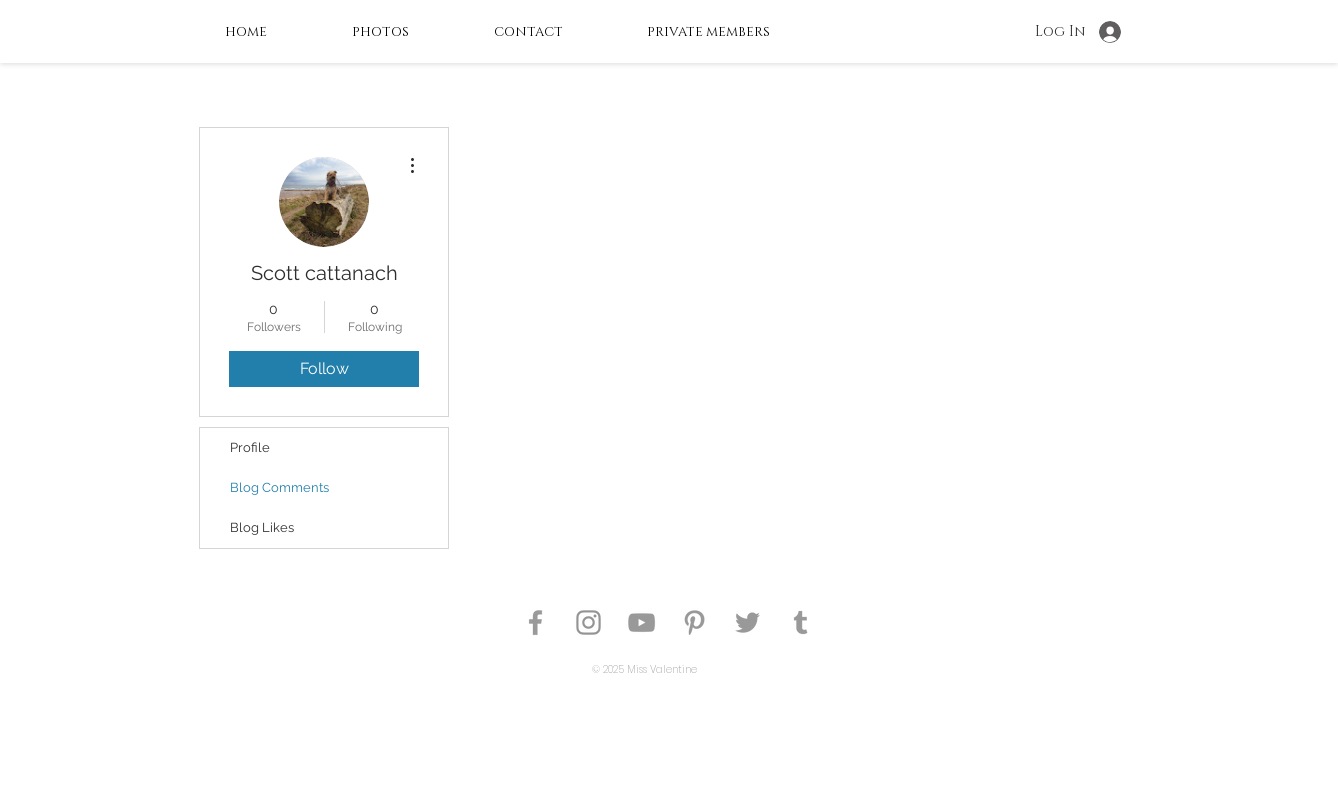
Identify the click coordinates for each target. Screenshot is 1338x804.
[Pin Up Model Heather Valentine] (535, 622)
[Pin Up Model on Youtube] (641, 622)
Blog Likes (262, 527)
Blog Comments (279, 487)
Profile (250, 447)
